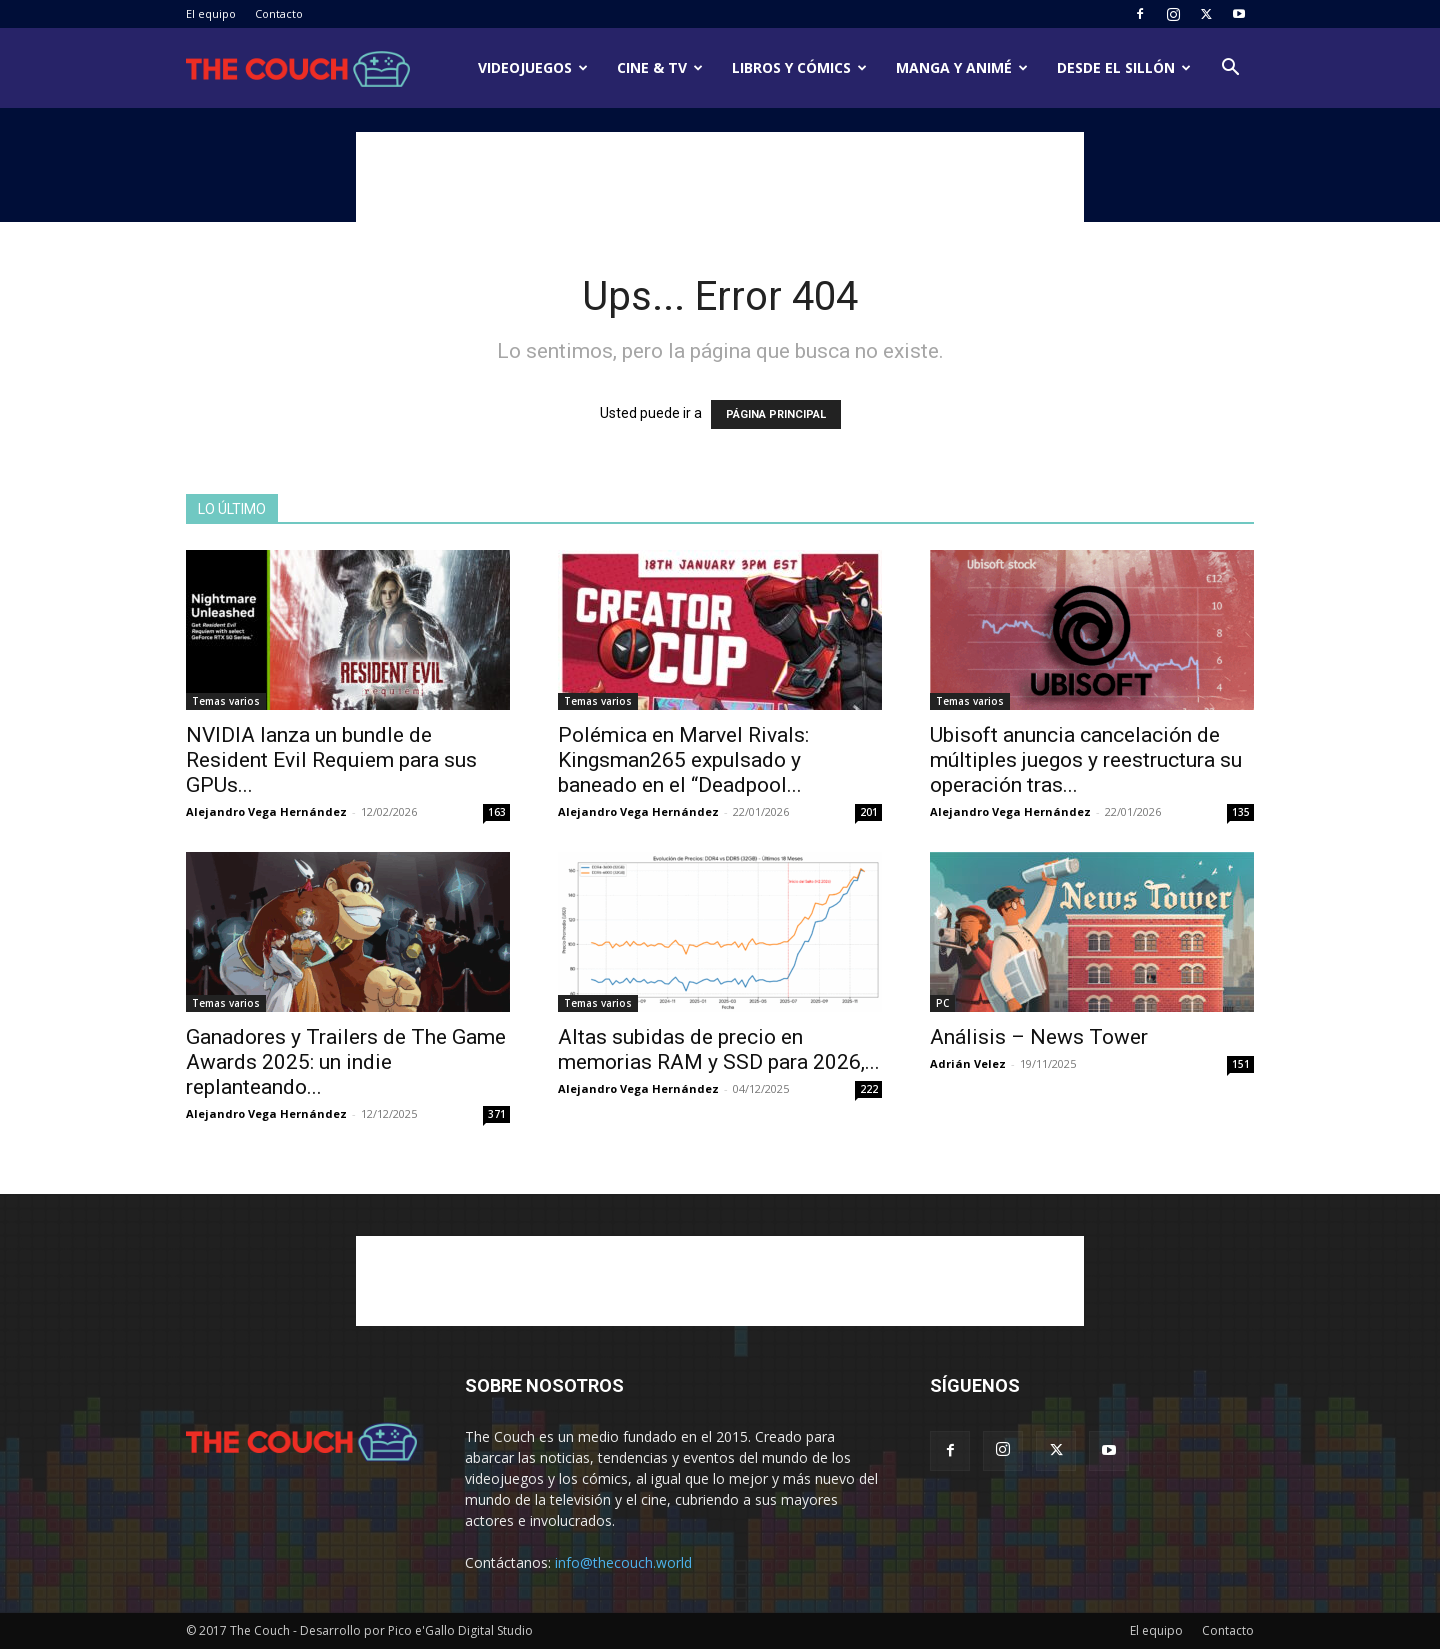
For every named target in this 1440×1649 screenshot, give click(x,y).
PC (942, 1003)
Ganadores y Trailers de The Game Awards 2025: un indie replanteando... (346, 1062)
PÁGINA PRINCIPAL (776, 414)
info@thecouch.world (623, 1562)
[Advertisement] (720, 177)
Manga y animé (962, 67)
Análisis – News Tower (1039, 1037)
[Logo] (298, 68)
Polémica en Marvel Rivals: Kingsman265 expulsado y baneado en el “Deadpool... (683, 760)
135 (1241, 812)
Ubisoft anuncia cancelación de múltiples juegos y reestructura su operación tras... (1086, 760)
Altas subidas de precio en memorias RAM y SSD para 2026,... (719, 1049)
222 (869, 1089)
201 (869, 812)
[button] (1230, 69)
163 (497, 812)
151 (1241, 1064)
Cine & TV (660, 67)
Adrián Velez (968, 1063)
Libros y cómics (799, 67)
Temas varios (226, 701)
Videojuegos (533, 67)
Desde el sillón (1124, 67)
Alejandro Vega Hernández (266, 811)
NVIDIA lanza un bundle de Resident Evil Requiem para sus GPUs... (331, 760)
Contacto (279, 13)
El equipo (211, 13)
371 (497, 1114)
